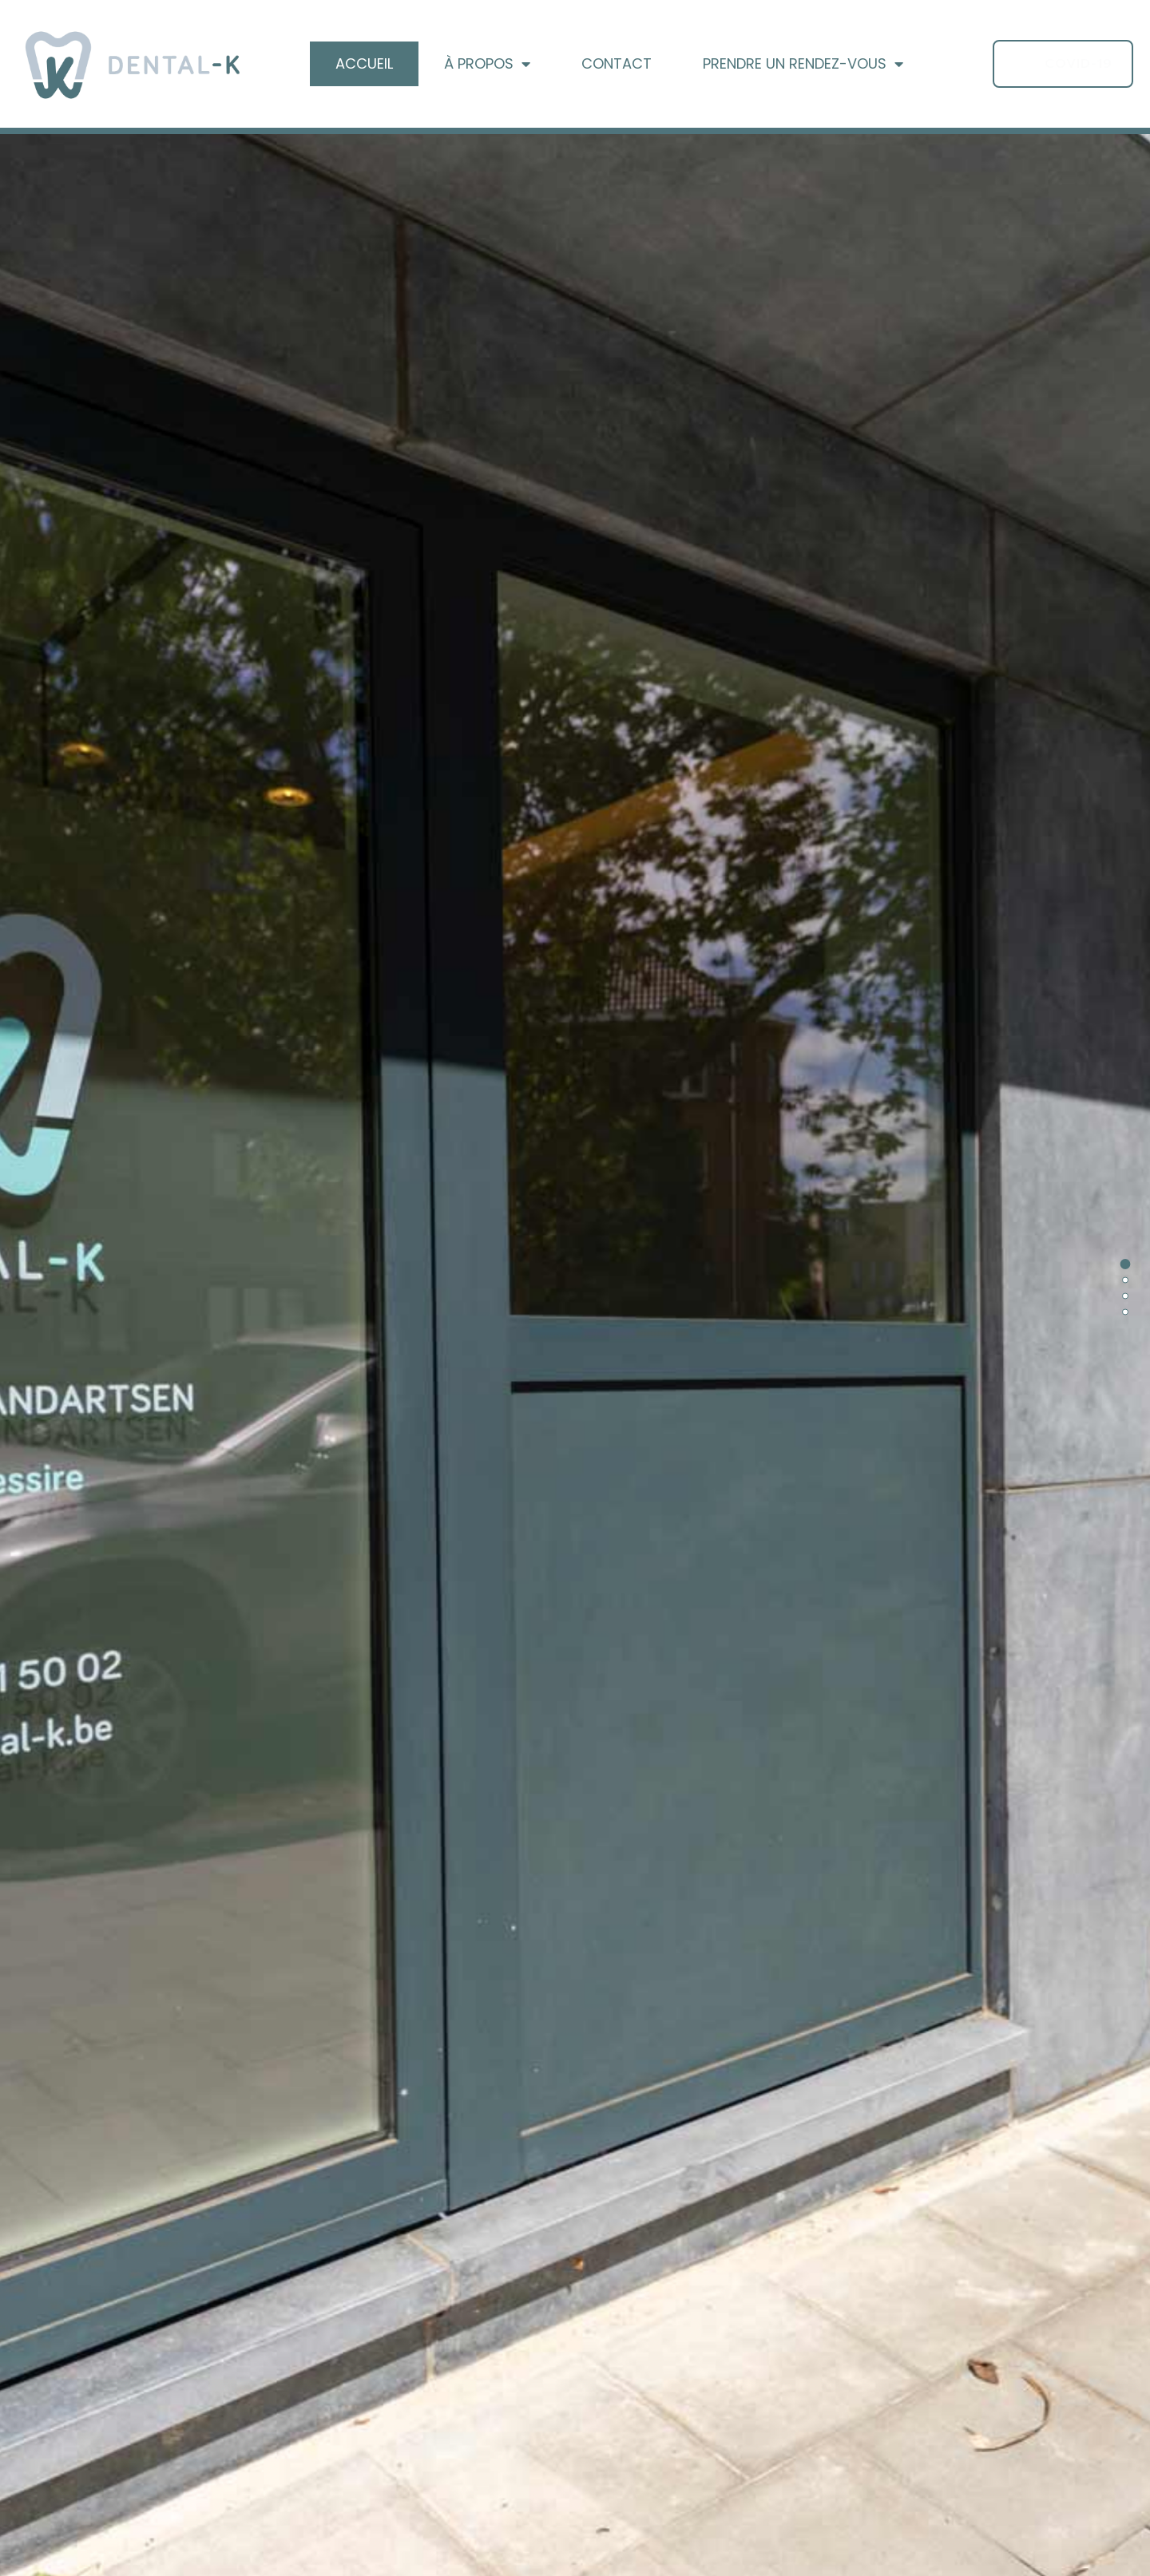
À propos (487, 64)
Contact (616, 63)
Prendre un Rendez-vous (803, 64)
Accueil (364, 63)
